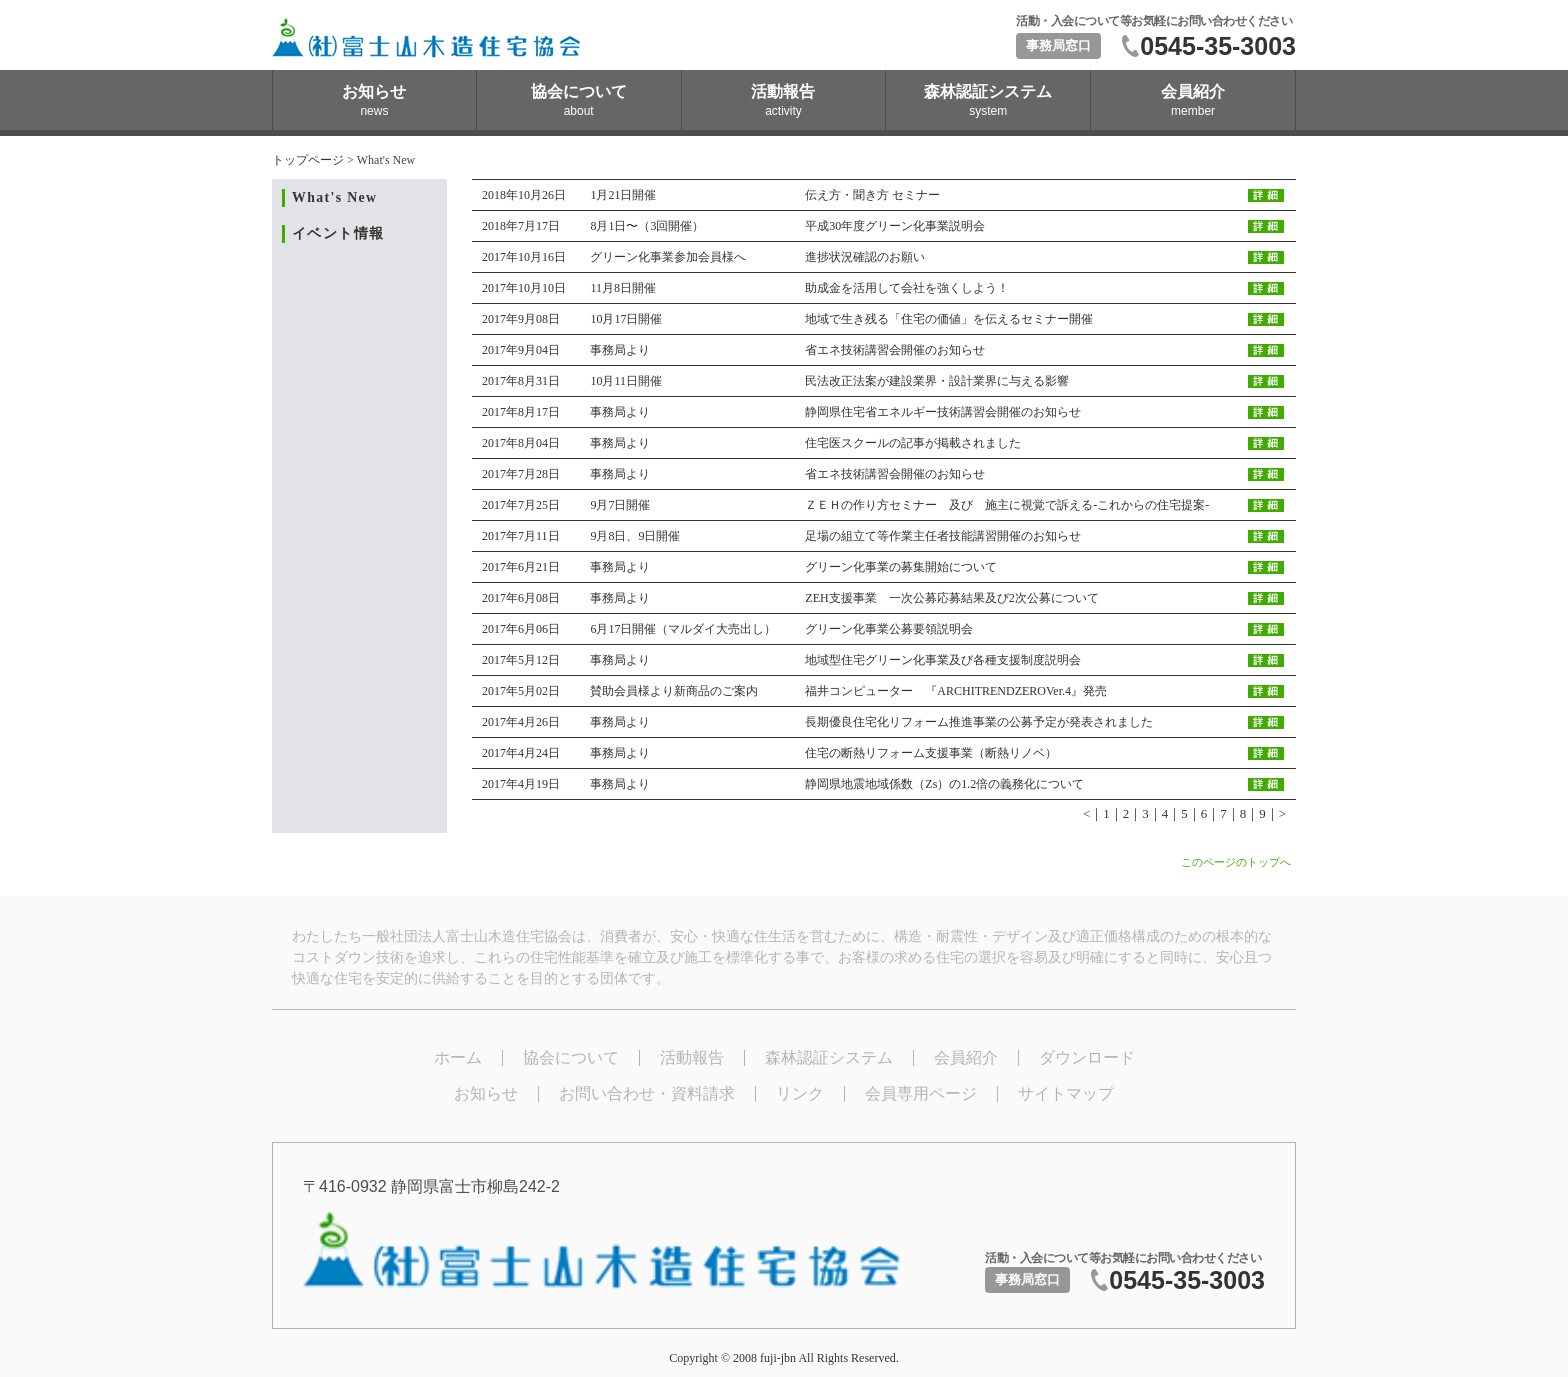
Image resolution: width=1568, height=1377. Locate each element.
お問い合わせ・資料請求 (647, 1093)
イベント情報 (338, 233)
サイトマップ (1066, 1093)
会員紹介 (966, 1057)
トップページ (308, 160)
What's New (334, 197)
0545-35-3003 (1218, 46)
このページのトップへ (1236, 862)
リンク (800, 1093)
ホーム (458, 1057)
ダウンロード (1087, 1057)
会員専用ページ (921, 1093)
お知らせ (486, 1093)
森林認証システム (829, 1057)
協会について (571, 1057)
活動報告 (692, 1057)
